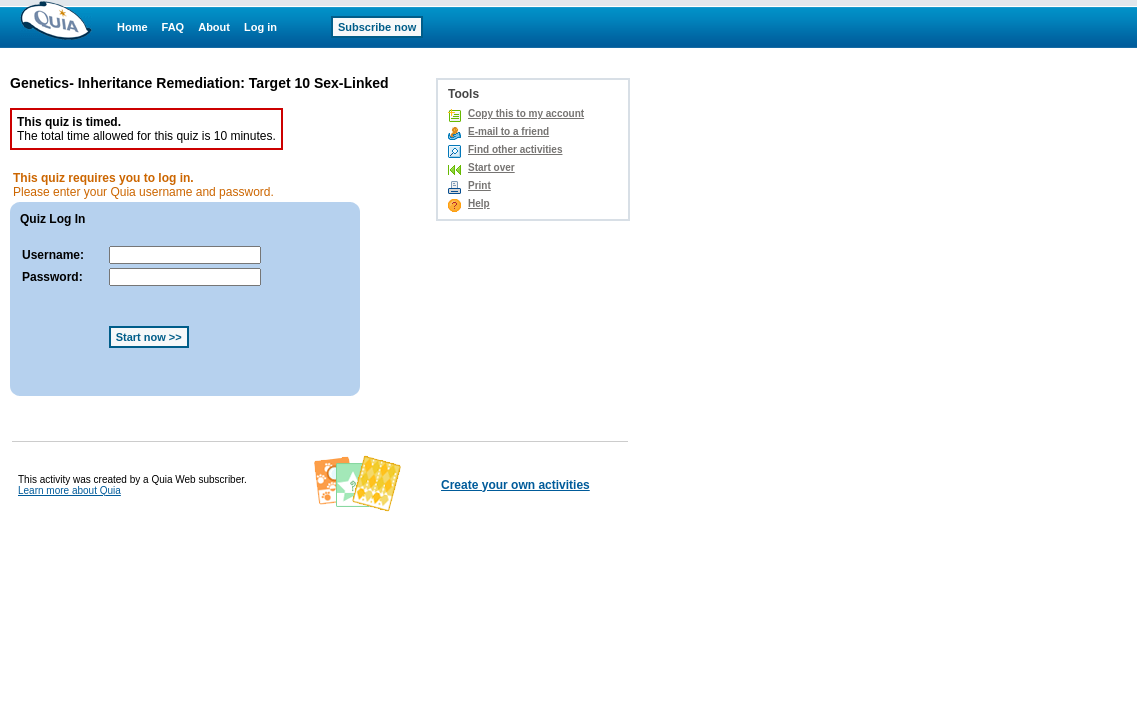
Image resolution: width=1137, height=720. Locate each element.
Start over (491, 167)
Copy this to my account (526, 113)
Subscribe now (377, 27)
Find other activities (515, 149)
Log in (260, 27)
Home (132, 27)
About (214, 27)
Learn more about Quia (69, 490)
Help (479, 203)
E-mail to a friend (508, 131)
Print (479, 185)
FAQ (173, 27)
